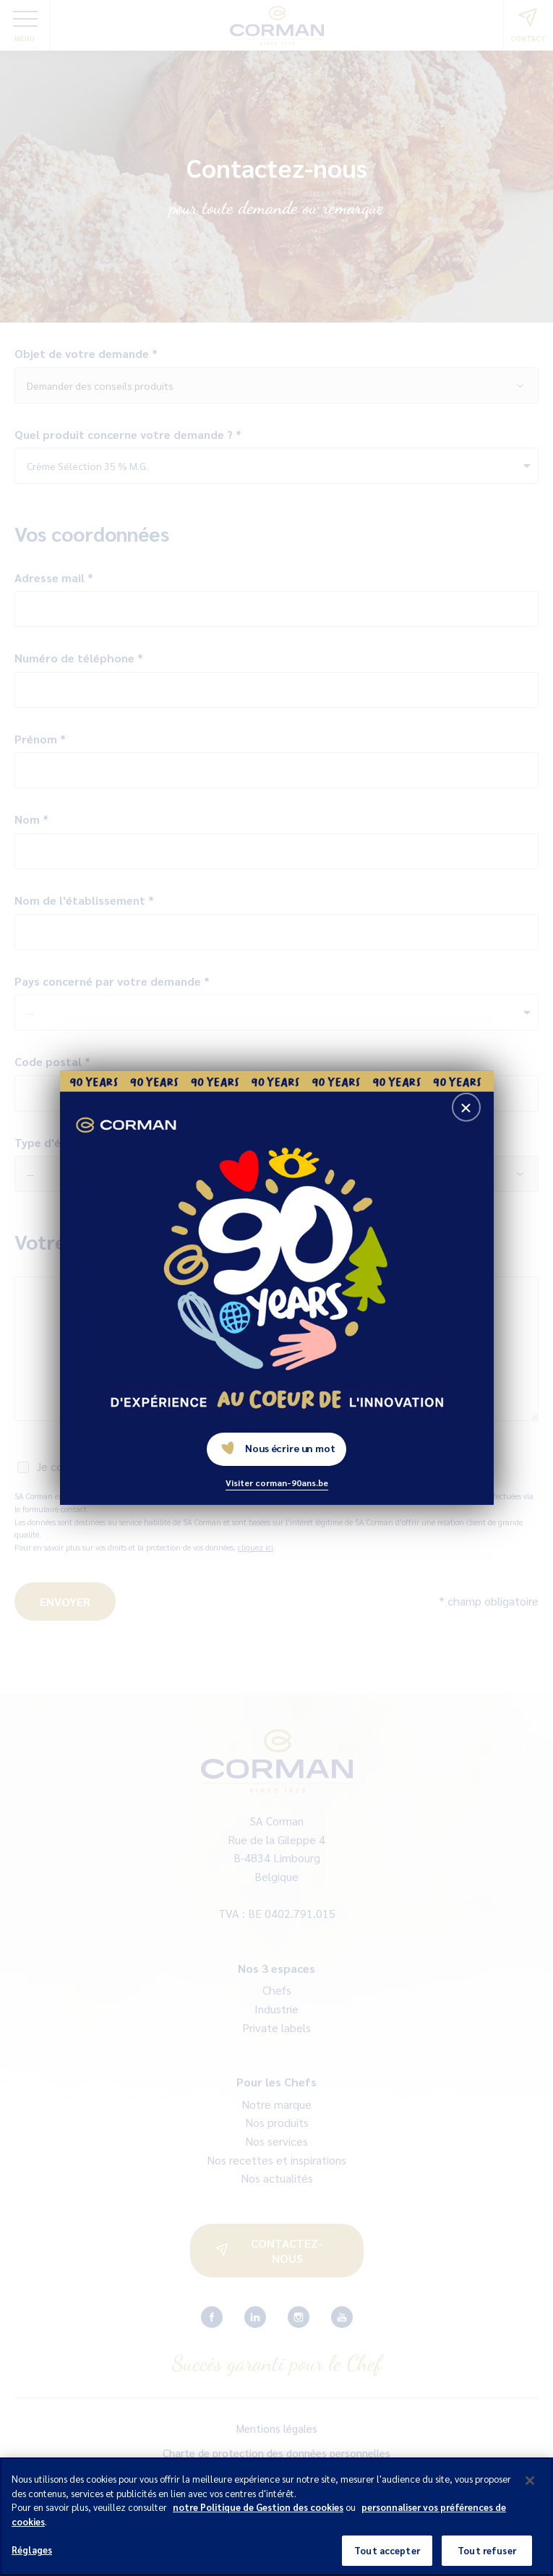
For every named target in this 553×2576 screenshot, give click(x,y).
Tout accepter (387, 2557)
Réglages (32, 2556)
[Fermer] (530, 2486)
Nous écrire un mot (278, 1447)
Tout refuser (487, 2557)
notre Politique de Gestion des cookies (258, 2513)
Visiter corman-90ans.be (277, 1482)
